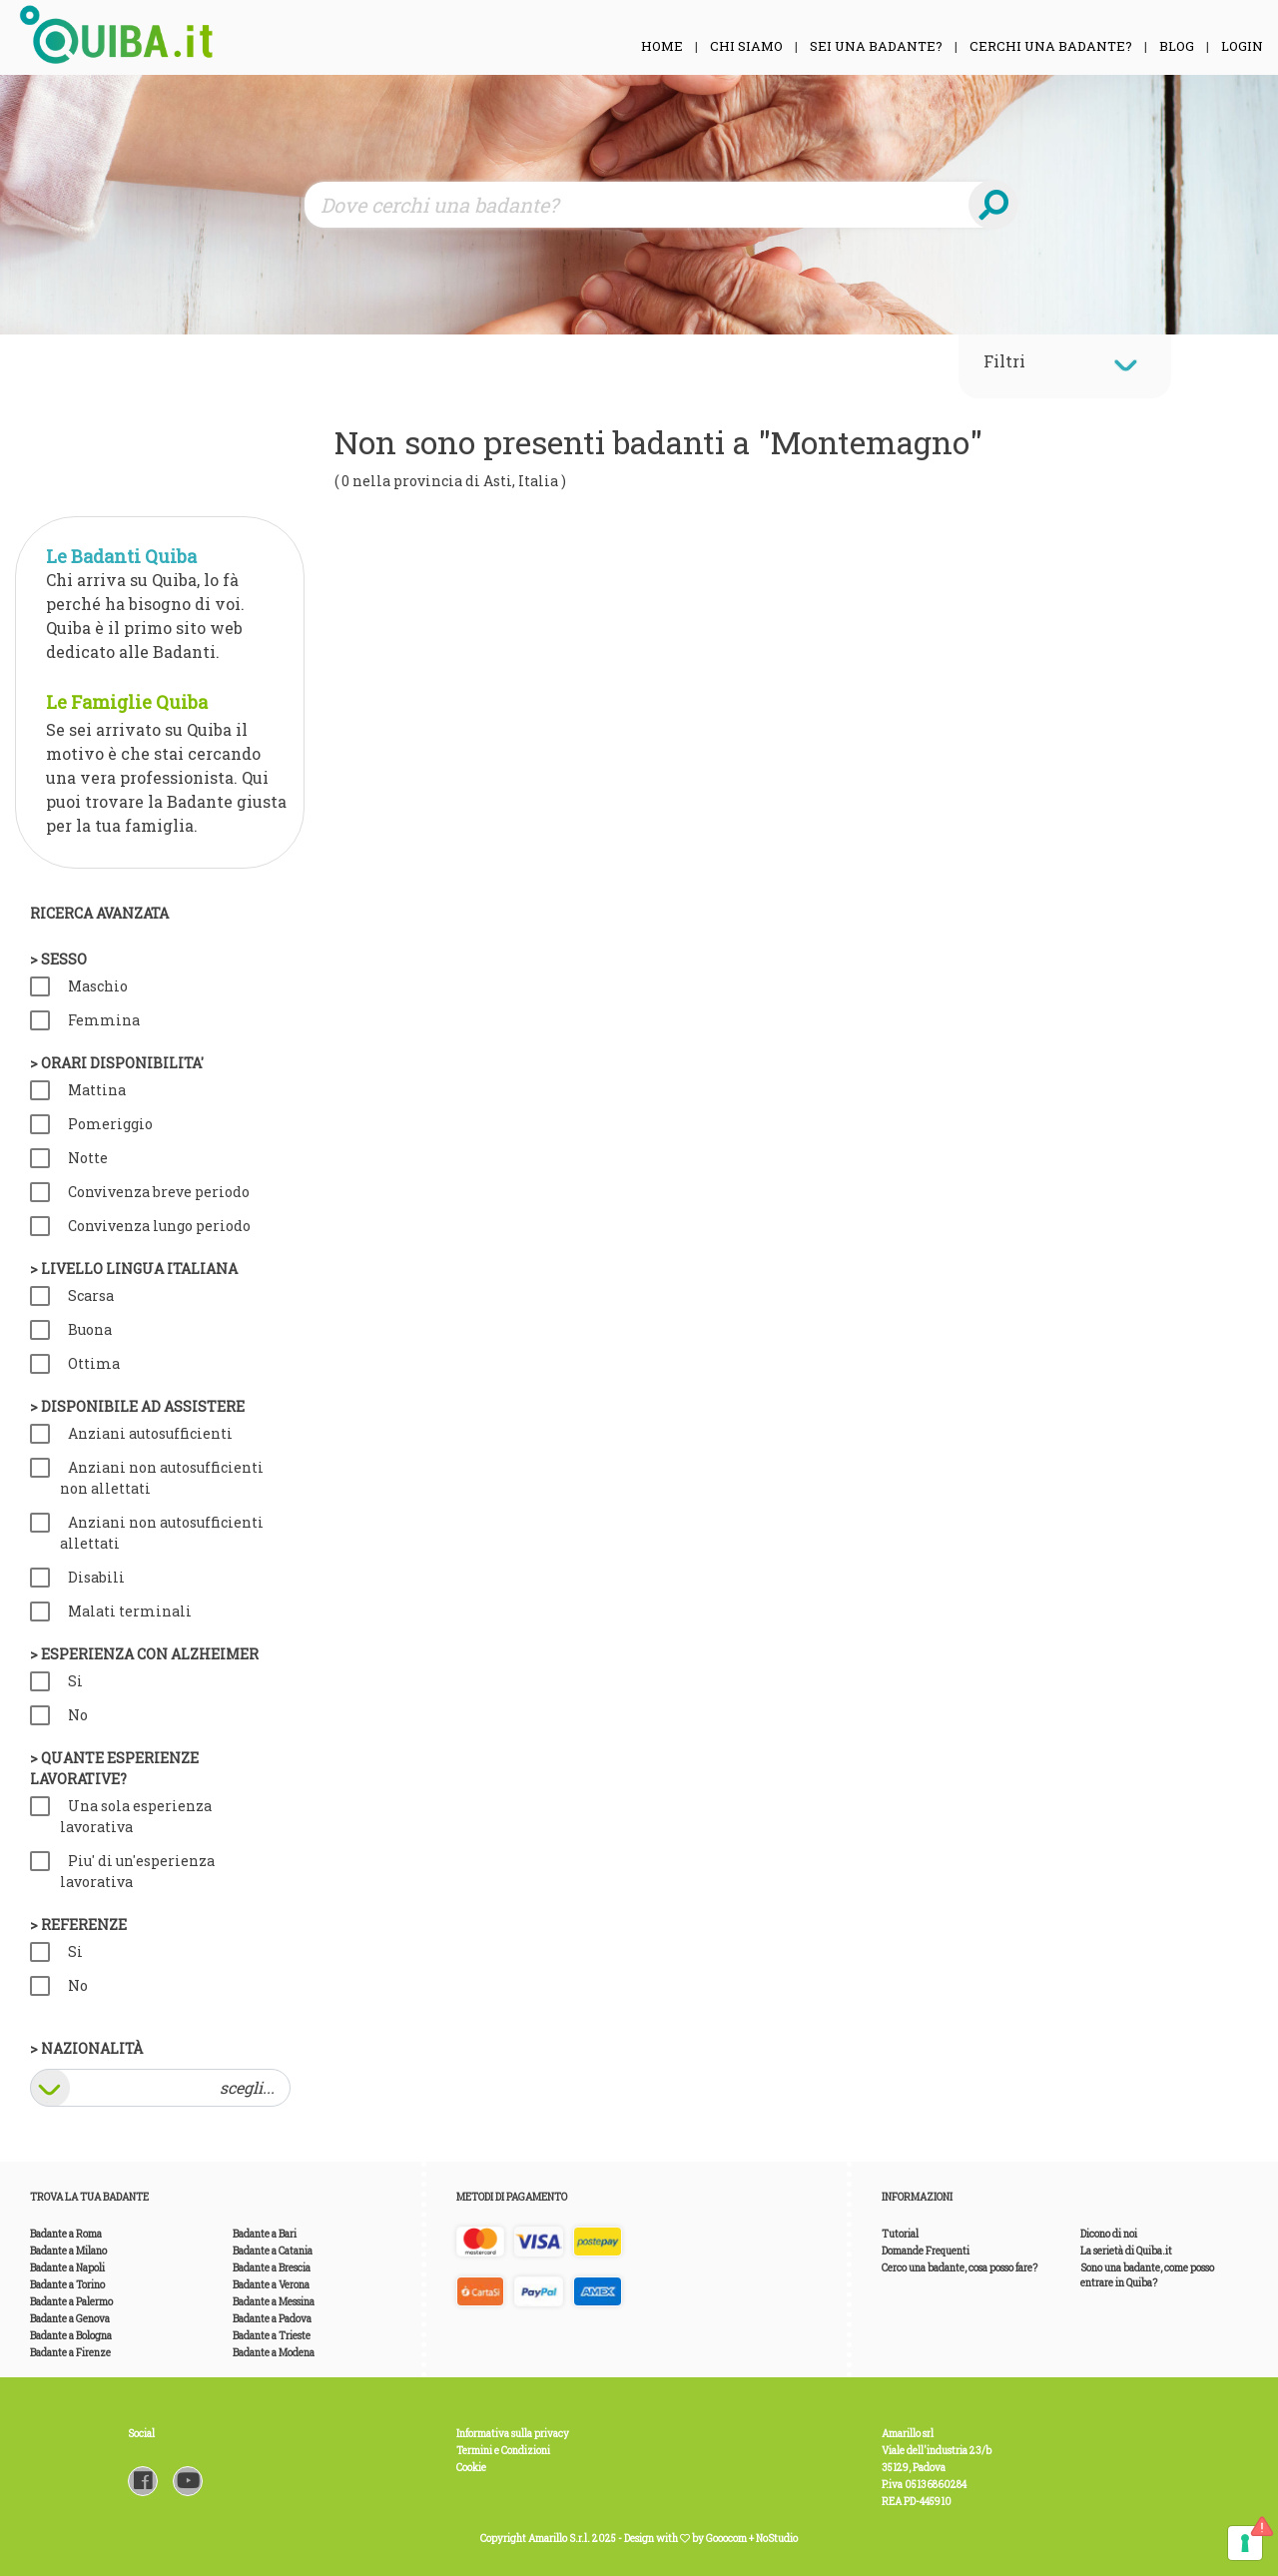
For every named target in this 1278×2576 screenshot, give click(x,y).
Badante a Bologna (71, 2335)
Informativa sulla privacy (512, 2433)
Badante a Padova (272, 2318)
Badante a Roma (66, 2234)
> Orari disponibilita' (117, 1062)
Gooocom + (731, 2538)
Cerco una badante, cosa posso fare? (959, 2267)
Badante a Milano (68, 2251)
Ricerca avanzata (99, 913)
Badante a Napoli (67, 2267)
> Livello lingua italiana (134, 1268)
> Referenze (78, 1924)
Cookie (471, 2467)
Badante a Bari (265, 2234)
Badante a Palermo (71, 2301)
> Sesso (58, 959)
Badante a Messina (274, 2301)
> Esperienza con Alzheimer (144, 1653)
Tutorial (900, 2234)
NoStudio (777, 2538)
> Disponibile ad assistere (137, 1406)
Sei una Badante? (876, 46)
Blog (1176, 46)
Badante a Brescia (272, 2267)
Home (662, 46)
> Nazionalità (86, 2048)
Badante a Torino (67, 2284)
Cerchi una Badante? (1050, 46)
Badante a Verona (271, 2284)
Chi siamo (746, 46)
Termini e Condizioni (503, 2450)
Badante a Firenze (70, 2352)
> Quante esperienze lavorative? (114, 1768)
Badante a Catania (273, 2251)
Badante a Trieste (272, 2335)
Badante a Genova (70, 2318)
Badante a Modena (274, 2352)
